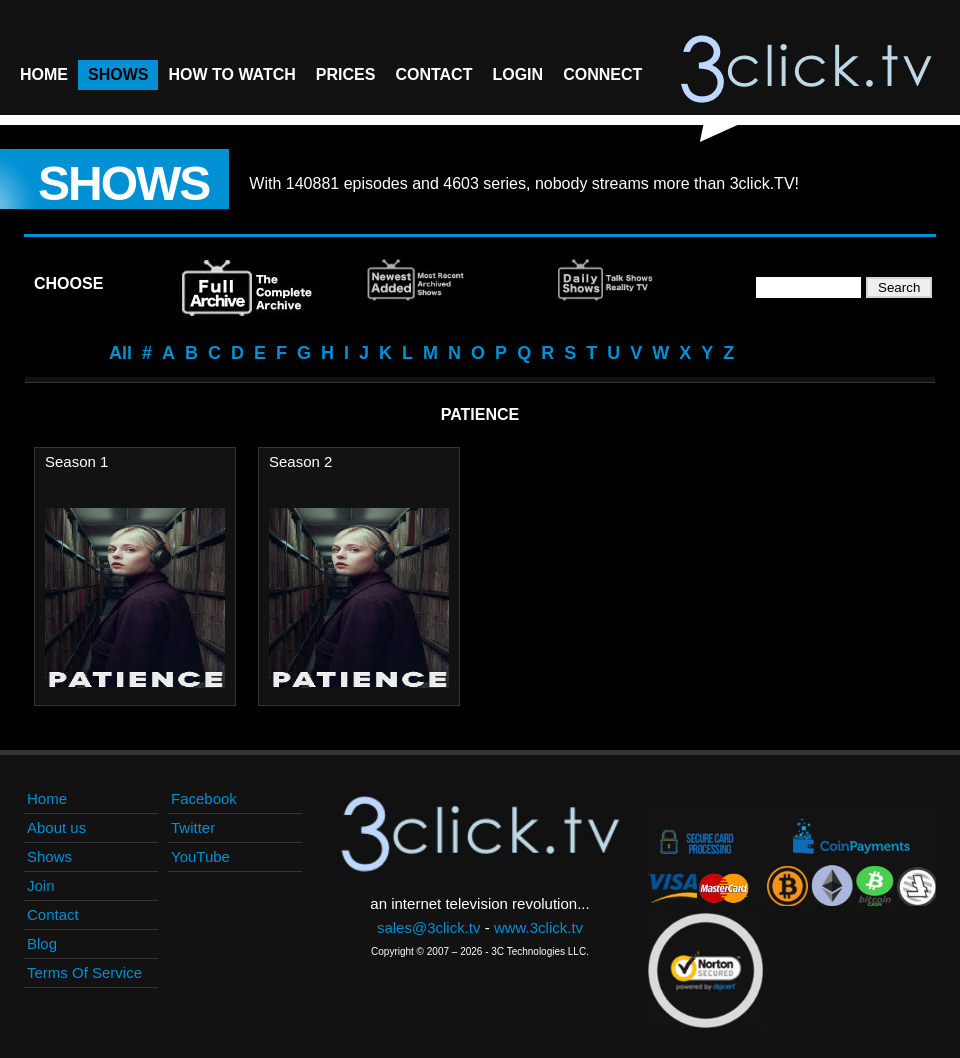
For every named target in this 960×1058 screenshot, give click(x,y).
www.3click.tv (538, 927)
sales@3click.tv (429, 927)
